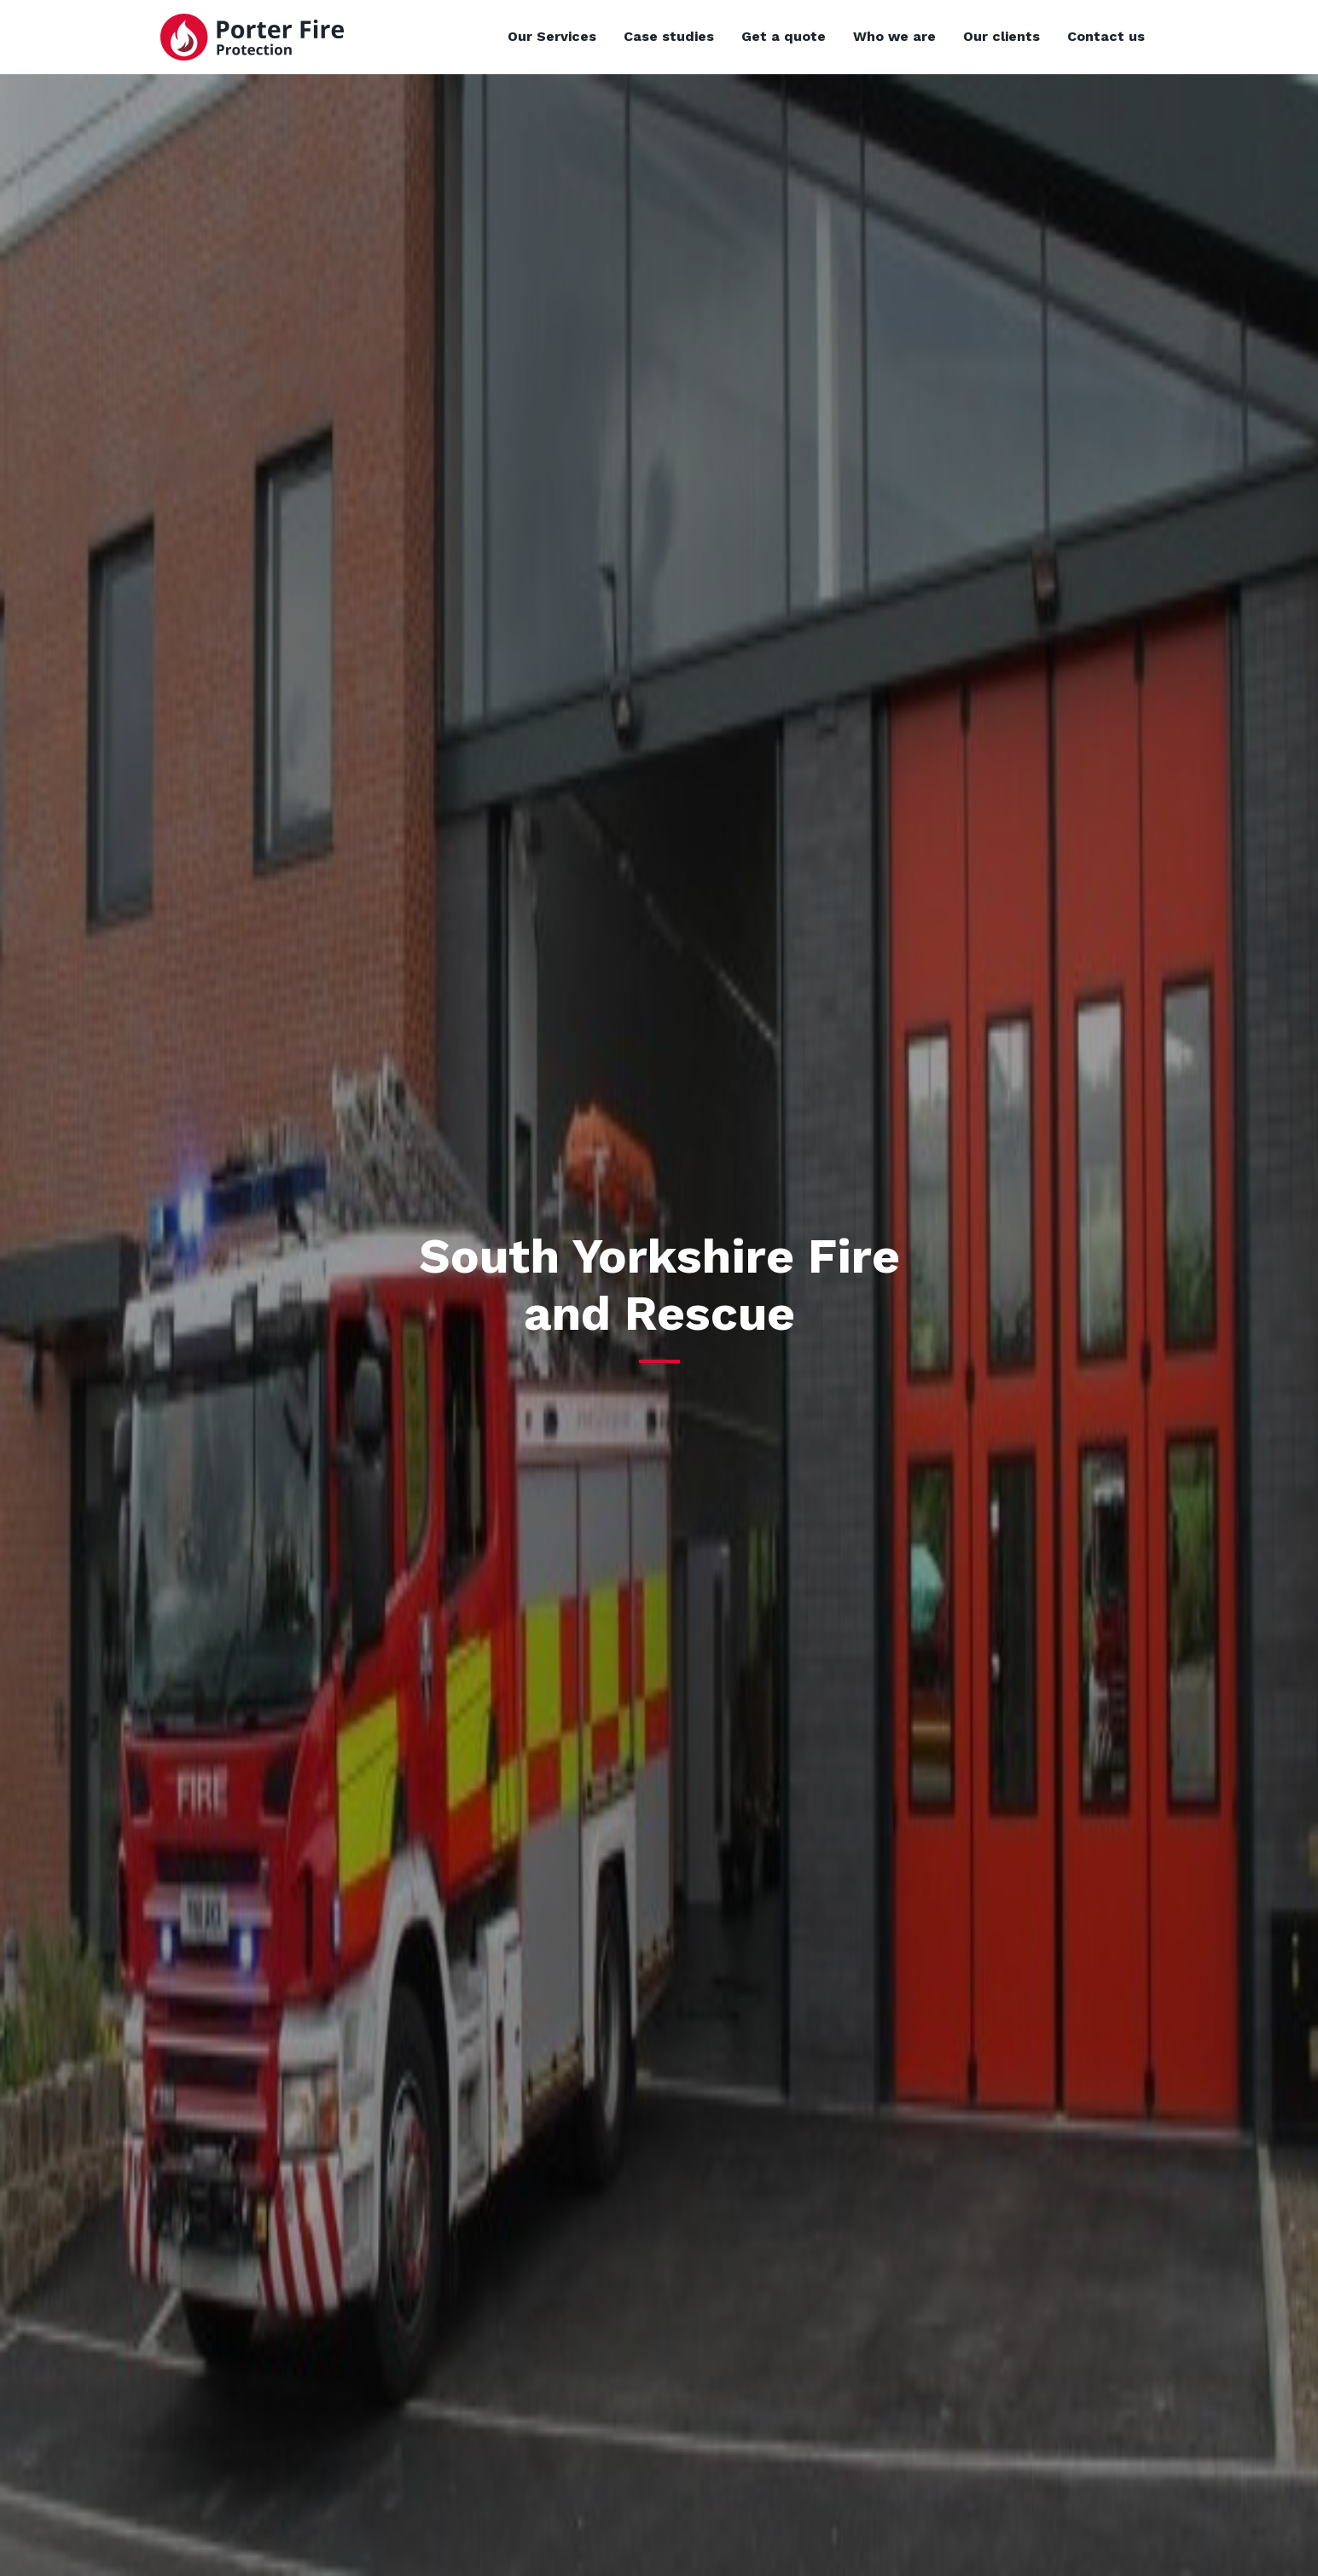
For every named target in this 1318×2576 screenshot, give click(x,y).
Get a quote (783, 36)
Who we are (894, 36)
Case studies (669, 36)
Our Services (552, 36)
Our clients (1001, 36)
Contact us (1106, 36)
